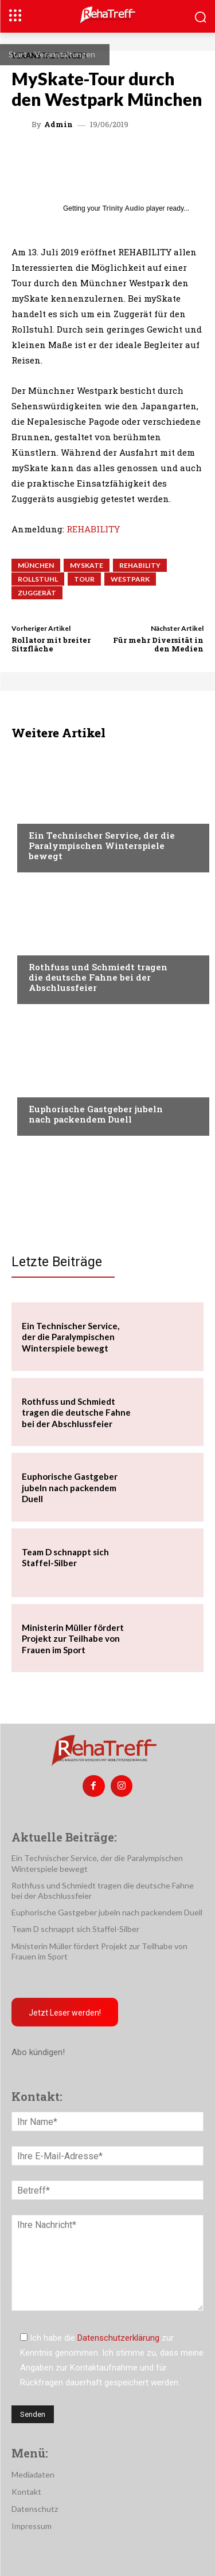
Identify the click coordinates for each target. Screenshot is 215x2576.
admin (58, 124)
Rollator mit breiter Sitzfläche (51, 644)
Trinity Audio (123, 208)
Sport (41, 813)
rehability (140, 565)
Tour (84, 579)
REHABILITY (93, 529)
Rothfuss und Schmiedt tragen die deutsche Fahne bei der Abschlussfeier (98, 977)
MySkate (86, 565)
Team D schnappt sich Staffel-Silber (65, 1557)
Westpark (130, 579)
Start (18, 54)
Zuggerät (37, 592)
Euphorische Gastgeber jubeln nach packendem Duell (96, 1114)
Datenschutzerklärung (118, 2338)
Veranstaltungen (64, 54)
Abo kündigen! (38, 2052)
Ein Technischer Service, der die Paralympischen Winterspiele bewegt (102, 845)
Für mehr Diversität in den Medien (158, 644)
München (36, 565)
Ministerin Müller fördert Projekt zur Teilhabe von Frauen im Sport (73, 1638)
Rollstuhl (38, 579)
